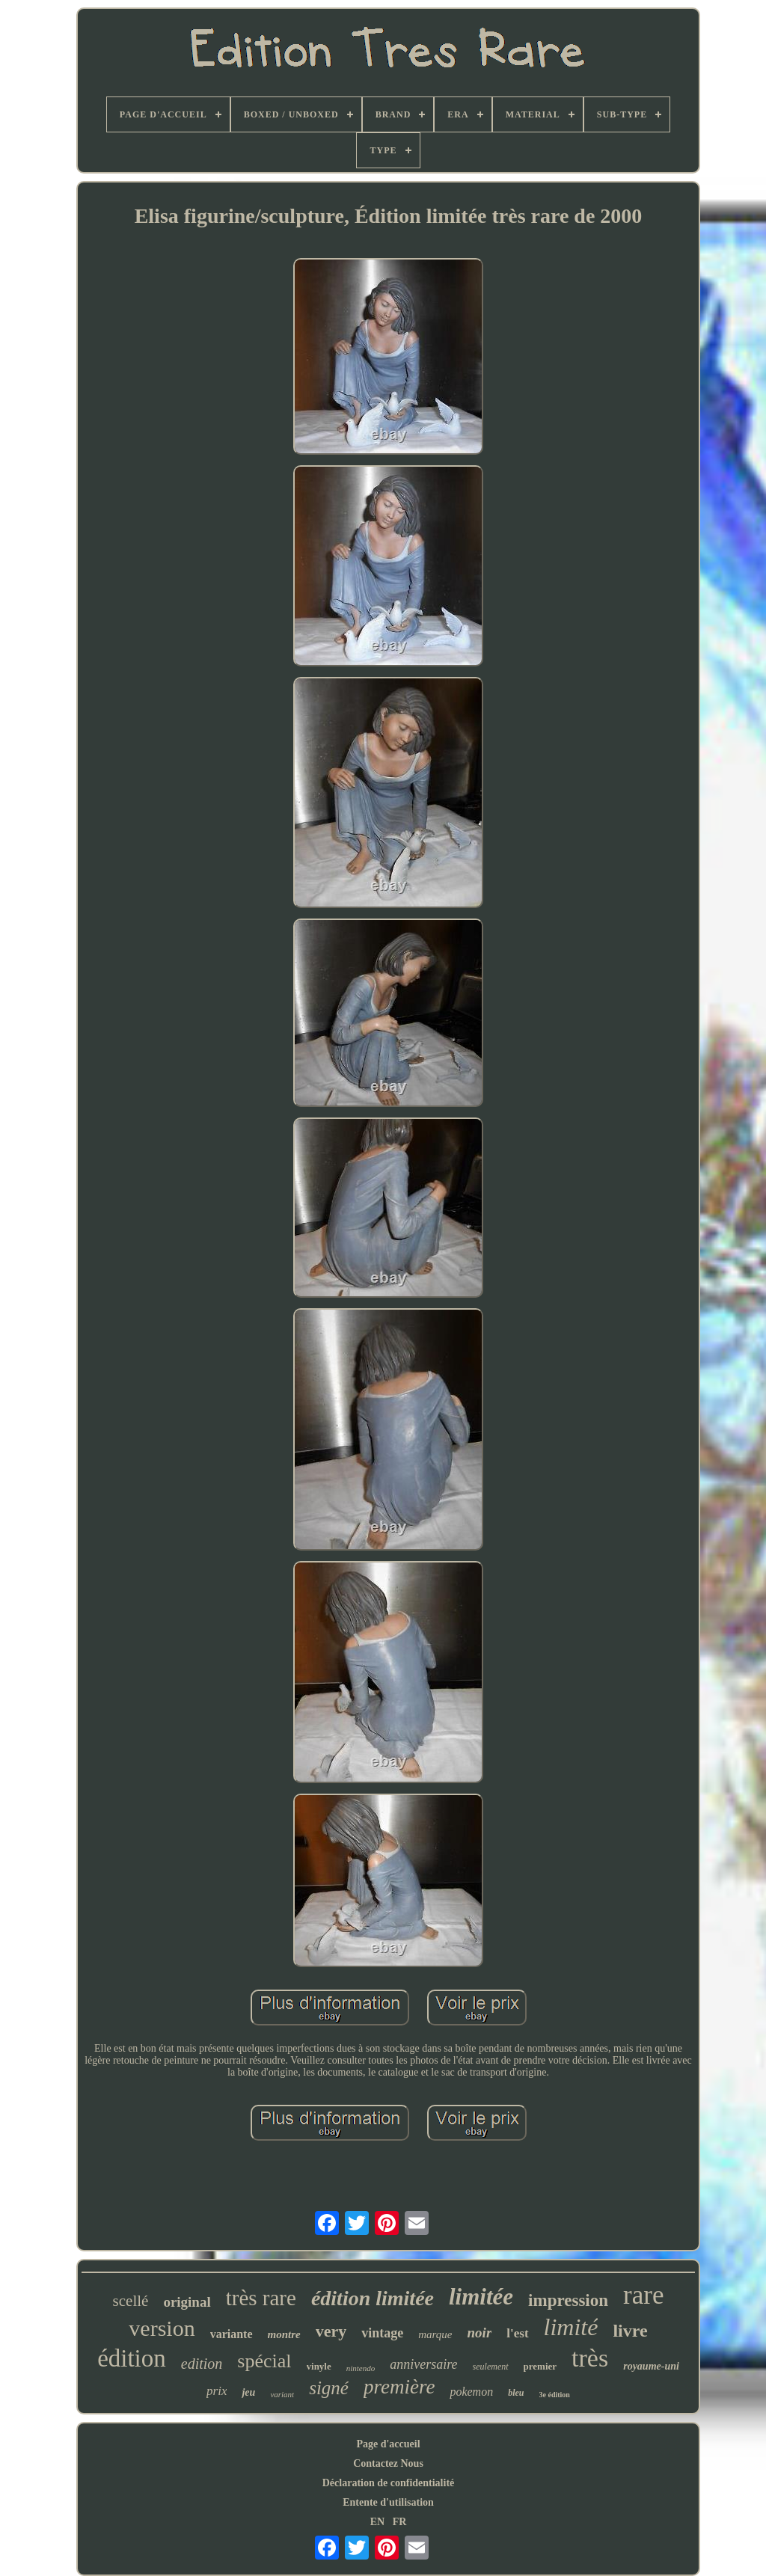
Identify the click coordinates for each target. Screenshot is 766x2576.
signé (329, 2388)
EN (377, 2521)
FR (400, 2521)
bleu (516, 2393)
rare (643, 2295)
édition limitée (372, 2298)
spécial (264, 2361)
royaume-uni (651, 2366)
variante (231, 2334)
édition (131, 2358)
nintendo (361, 2368)
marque (435, 2334)
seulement (491, 2366)
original (186, 2302)
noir (480, 2332)
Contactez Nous (388, 2463)
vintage (382, 2332)
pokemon (471, 2391)
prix (216, 2391)
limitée (481, 2297)
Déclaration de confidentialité (388, 2482)
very (331, 2331)
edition (202, 2363)
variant (282, 2394)
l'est (517, 2333)
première (399, 2387)
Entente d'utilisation (388, 2502)
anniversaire (423, 2364)
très (590, 2358)
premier (540, 2366)
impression (568, 2300)
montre (284, 2334)
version (161, 2328)
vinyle (319, 2366)
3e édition (554, 2395)
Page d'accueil (388, 2444)
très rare (261, 2298)
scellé (131, 2301)
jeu (248, 2392)
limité (571, 2326)
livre (630, 2330)
